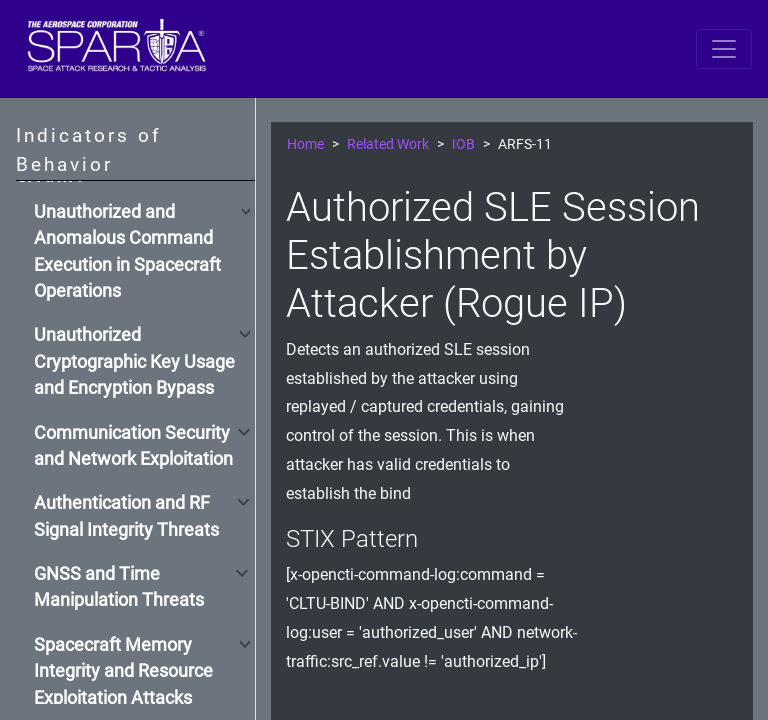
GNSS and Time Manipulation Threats (119, 587)
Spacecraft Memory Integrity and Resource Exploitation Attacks (123, 671)
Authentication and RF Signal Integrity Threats (126, 516)
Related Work (388, 144)
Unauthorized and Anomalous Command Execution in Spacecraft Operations (127, 251)
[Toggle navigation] (724, 49)
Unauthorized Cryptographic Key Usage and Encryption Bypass (134, 361)
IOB (463, 144)
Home (305, 144)
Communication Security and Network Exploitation (133, 446)
